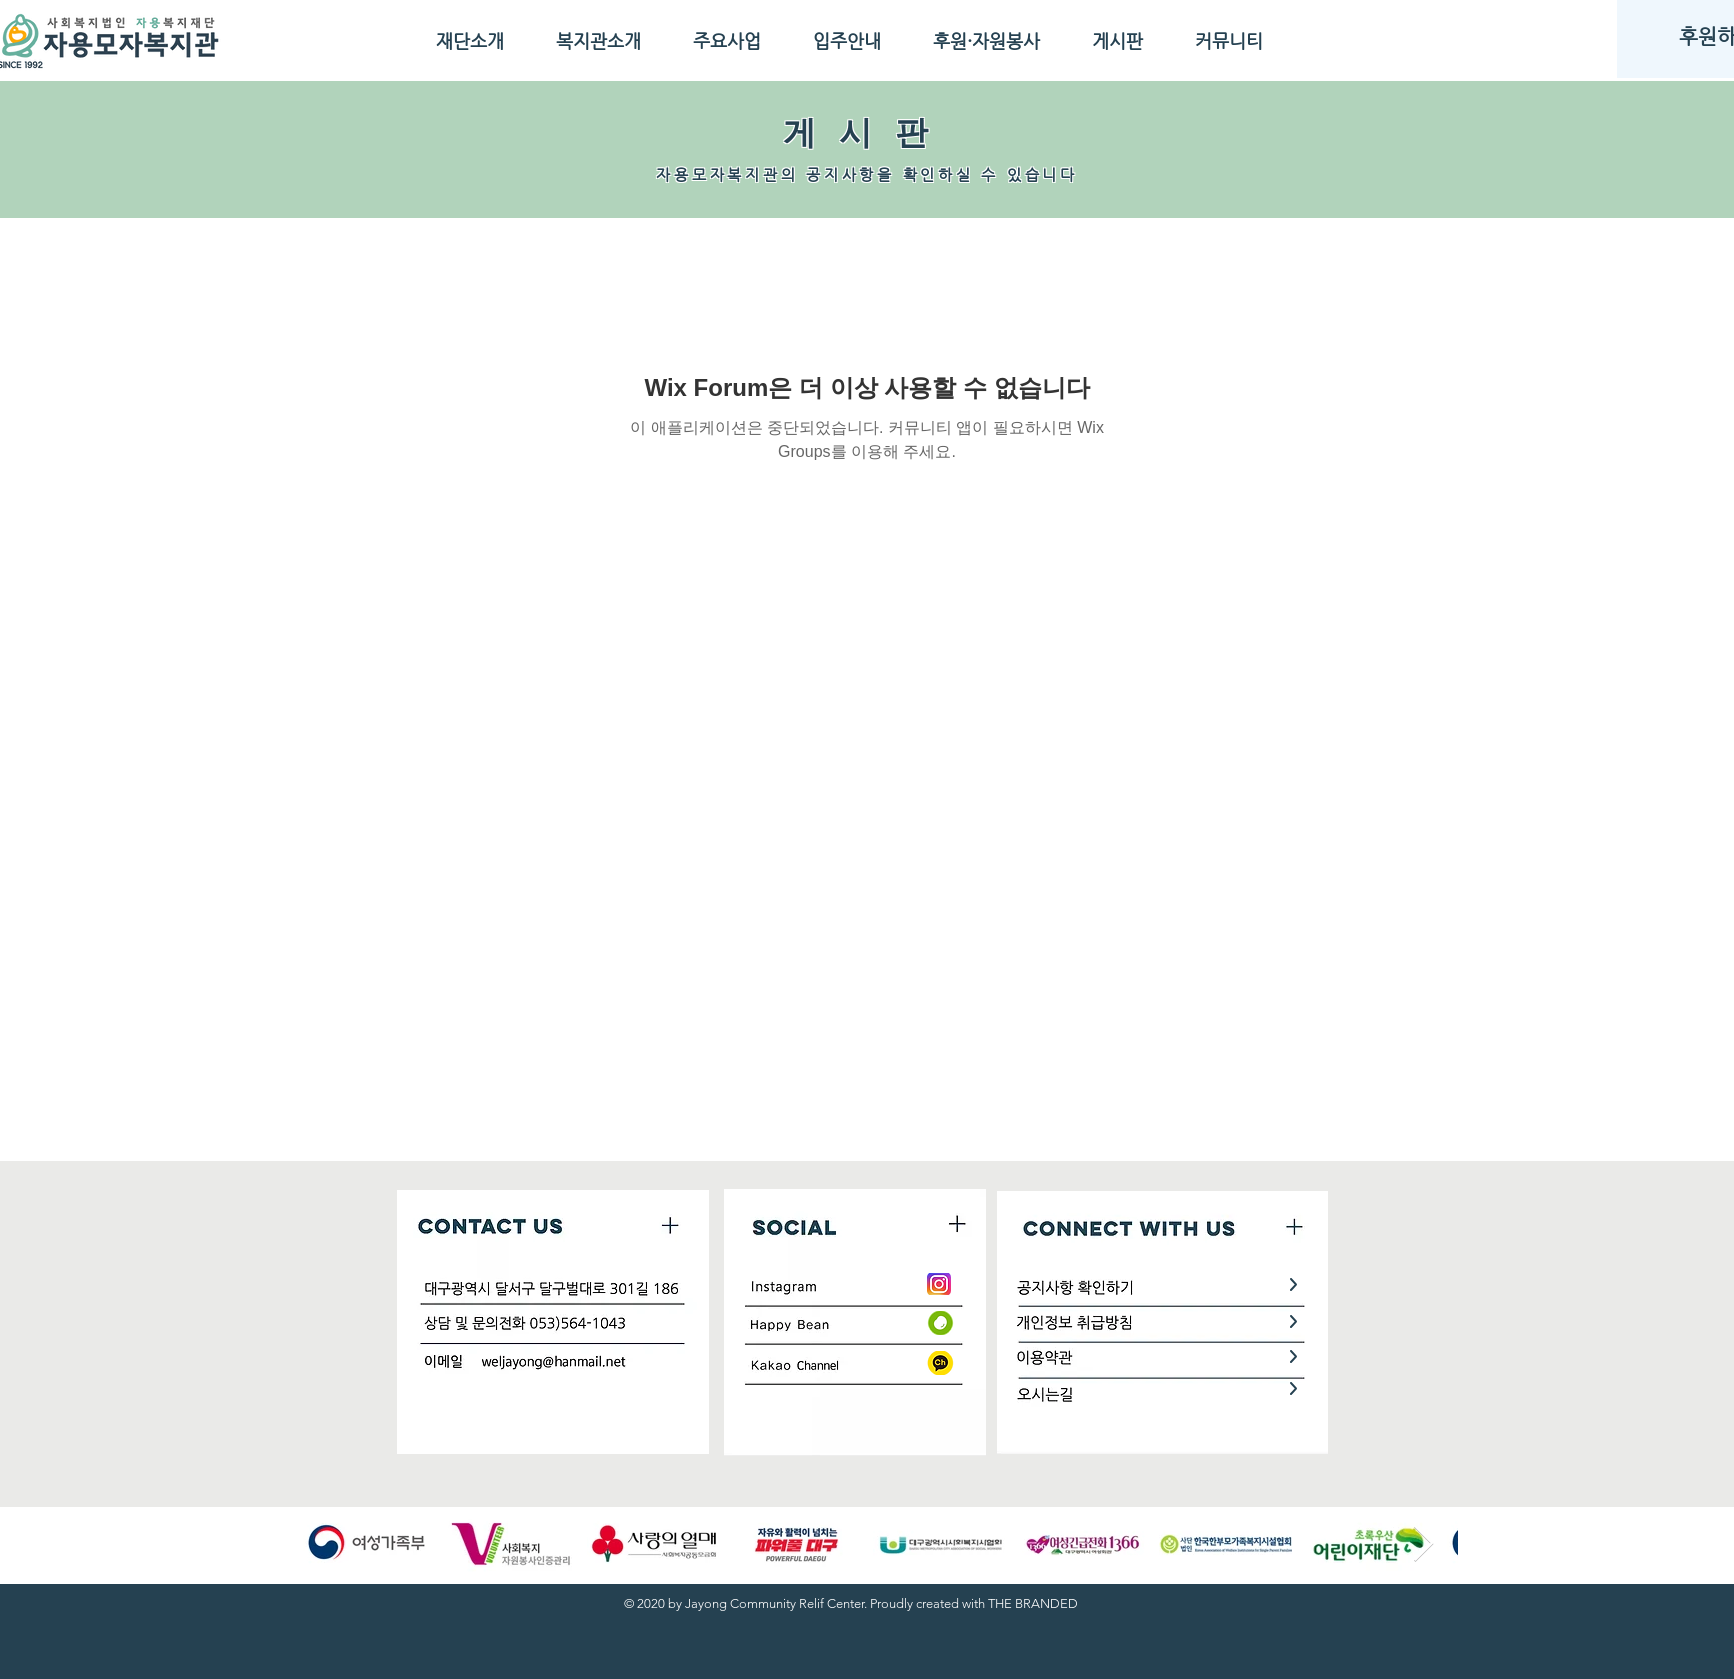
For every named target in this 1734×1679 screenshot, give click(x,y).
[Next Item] (1423, 1544)
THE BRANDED (1033, 1603)
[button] (469, 40)
